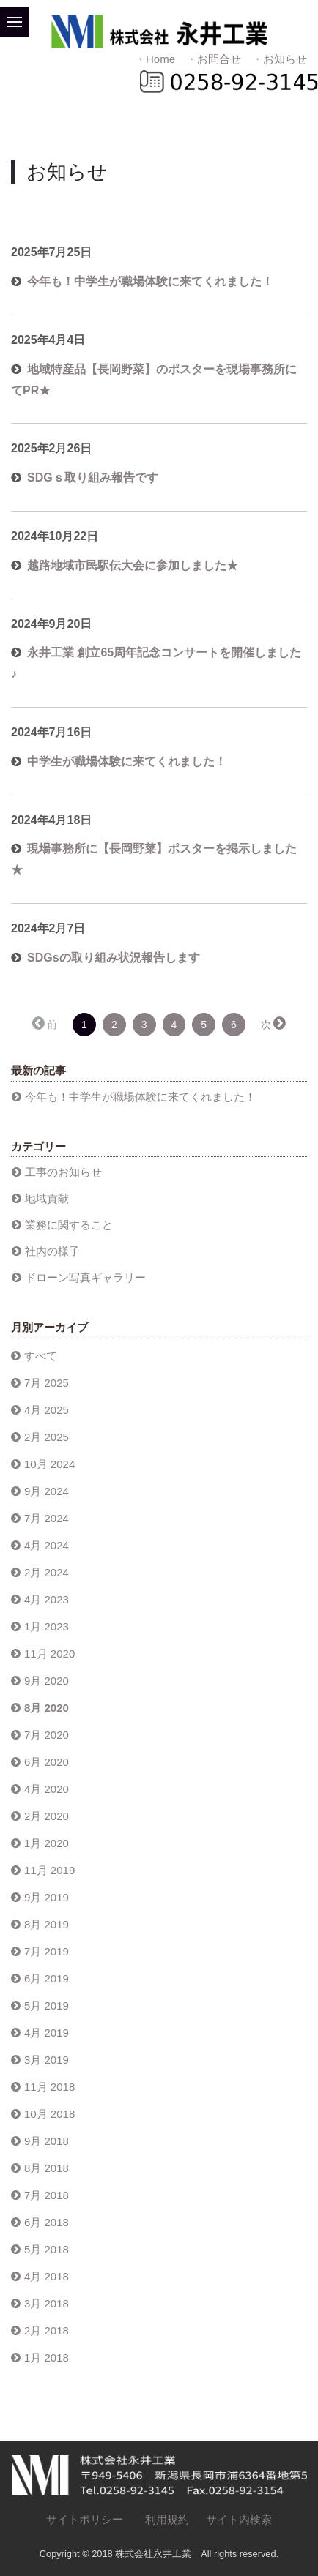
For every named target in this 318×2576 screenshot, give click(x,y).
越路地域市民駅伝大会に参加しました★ (132, 565)
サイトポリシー (84, 2519)
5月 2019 (46, 2005)
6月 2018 (46, 2222)
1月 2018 (46, 2357)
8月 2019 (46, 1924)
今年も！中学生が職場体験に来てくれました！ (150, 281)
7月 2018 (46, 2195)
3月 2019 (46, 2059)
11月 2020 (49, 1653)
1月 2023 (46, 1626)
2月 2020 (46, 1816)
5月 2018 (46, 2249)
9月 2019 (46, 1897)
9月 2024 (46, 1491)
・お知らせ (279, 59)
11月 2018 (49, 2087)
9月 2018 (46, 2141)
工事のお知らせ (63, 1172)
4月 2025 (46, 1410)
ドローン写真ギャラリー (85, 1277)
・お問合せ (213, 59)
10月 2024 (49, 1464)
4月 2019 (46, 2032)
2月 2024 (46, 1572)
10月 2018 (49, 2114)
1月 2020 (46, 1843)
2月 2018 (46, 2330)
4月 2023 (46, 1599)
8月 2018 (46, 2168)
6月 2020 (46, 1762)
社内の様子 (52, 1251)
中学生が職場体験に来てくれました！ (126, 761)
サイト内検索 (239, 2519)
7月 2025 (46, 1383)
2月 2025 (46, 1437)
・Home (155, 59)
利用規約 (167, 2519)
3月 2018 (46, 2303)
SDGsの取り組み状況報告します (113, 957)
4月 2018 (46, 2276)
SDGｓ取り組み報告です (92, 477)
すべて (40, 1355)
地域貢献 (47, 1198)
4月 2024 (46, 1545)
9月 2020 (46, 1680)
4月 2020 (46, 1789)
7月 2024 (46, 1518)
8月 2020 (46, 1707)
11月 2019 (49, 1870)
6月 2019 (46, 1978)
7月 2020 (46, 1735)
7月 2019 (46, 1951)
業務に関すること (69, 1224)
